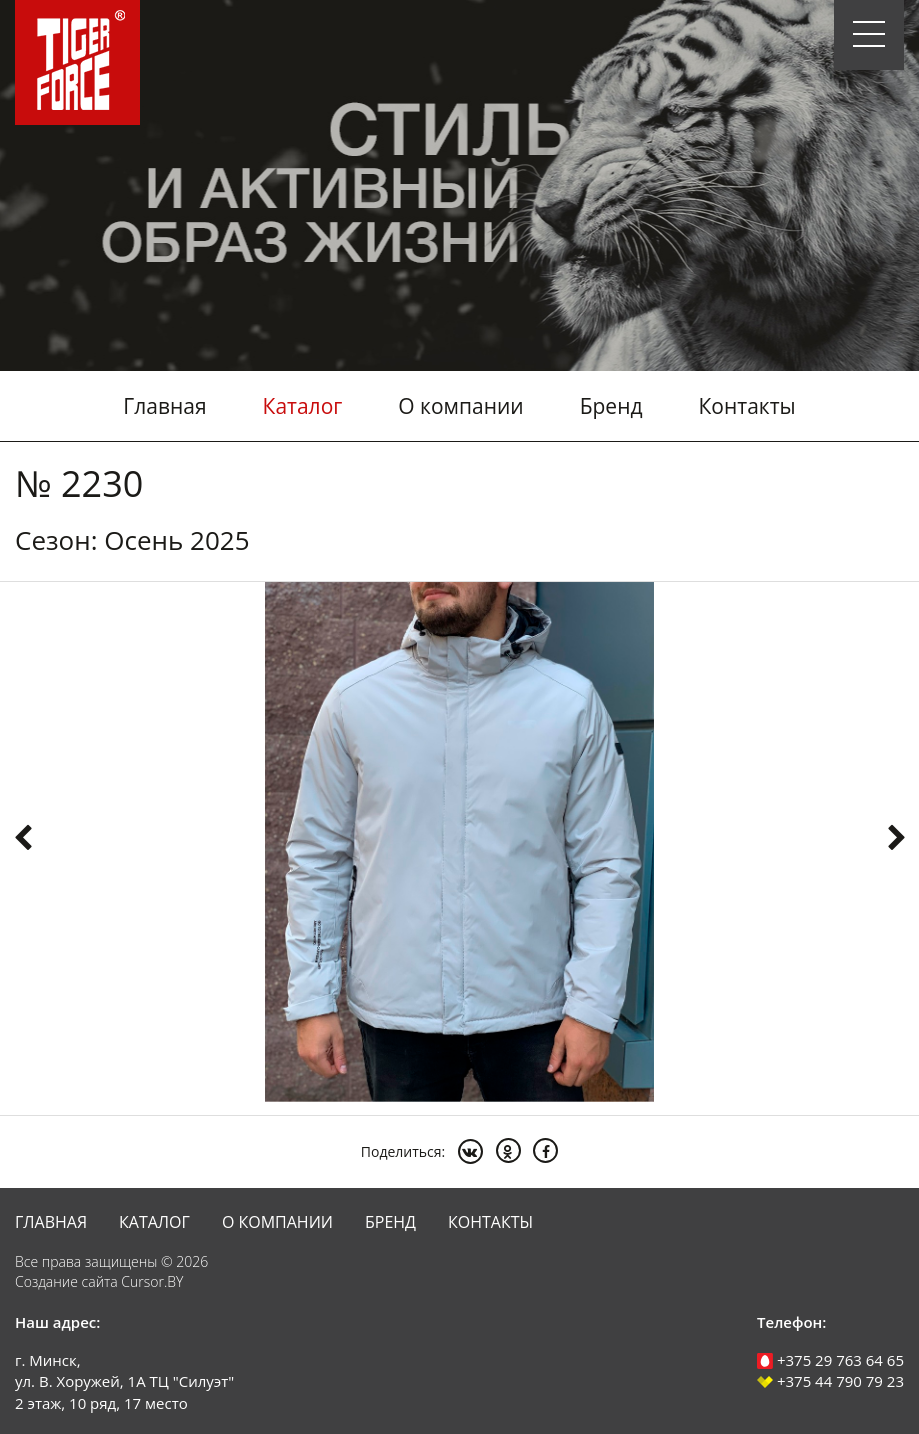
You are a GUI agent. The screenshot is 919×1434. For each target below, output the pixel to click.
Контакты (747, 406)
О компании (460, 406)
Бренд (611, 406)
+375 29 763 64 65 (830, 1360)
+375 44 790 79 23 (830, 1381)
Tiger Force (77, 62)
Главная (164, 406)
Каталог (303, 406)
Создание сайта (66, 1281)
